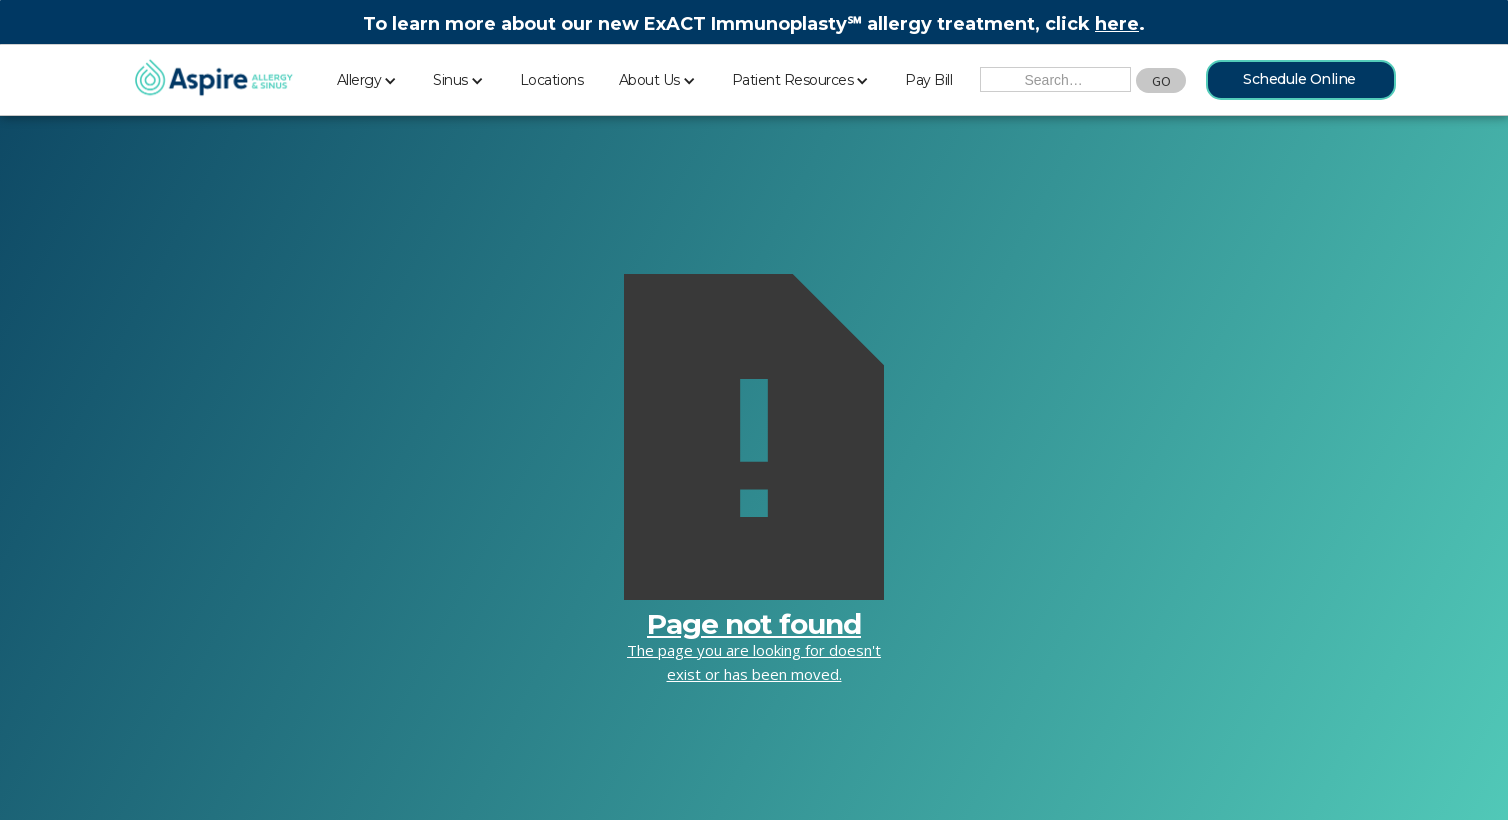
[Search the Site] (1055, 79)
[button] (367, 77)
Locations (552, 80)
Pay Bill (928, 80)
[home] (214, 79)
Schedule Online (1299, 79)
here (1117, 24)
